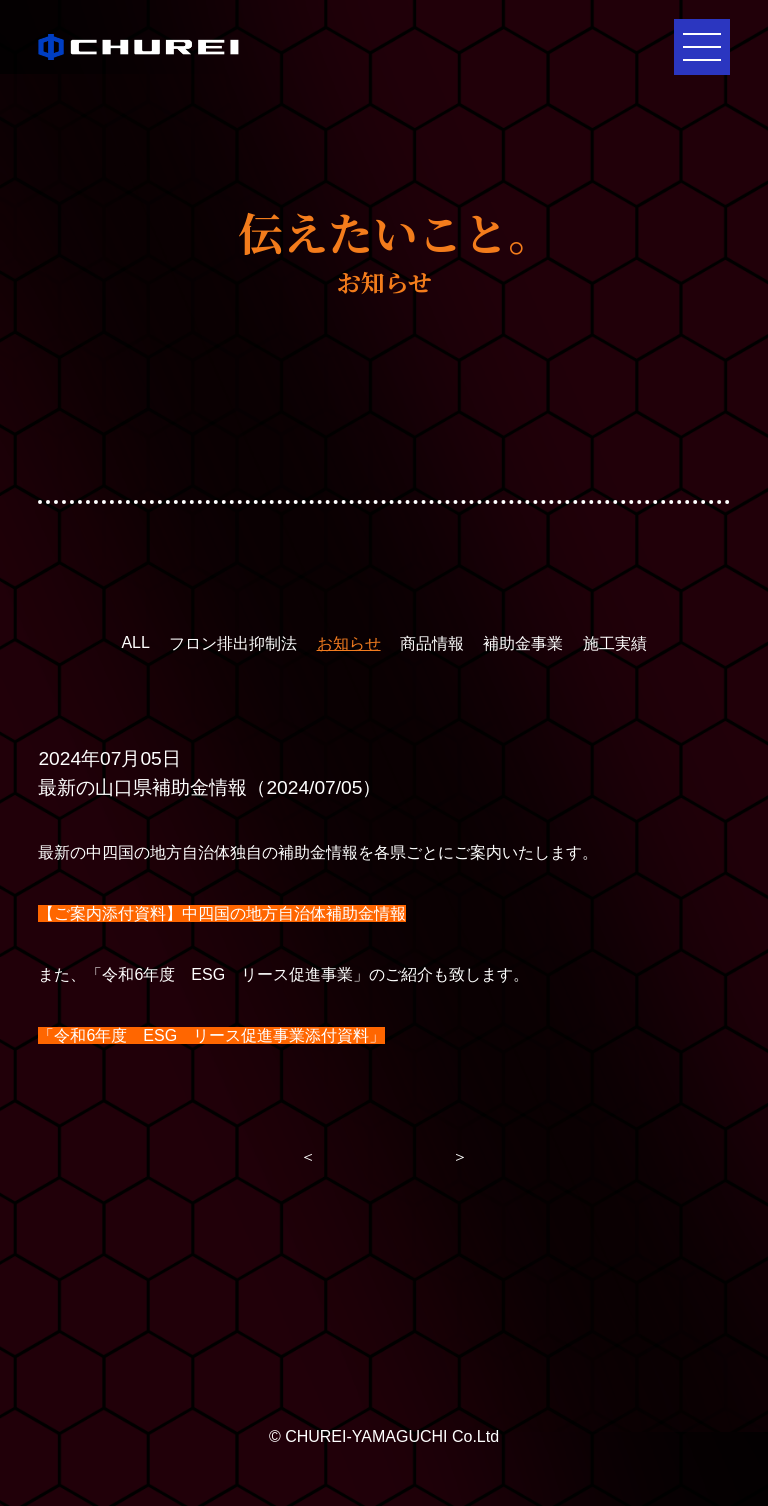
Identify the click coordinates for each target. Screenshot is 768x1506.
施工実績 (615, 643)
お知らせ (349, 643)
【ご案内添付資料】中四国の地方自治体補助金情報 (222, 913)
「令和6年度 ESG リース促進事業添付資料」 (211, 1035)
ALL (135, 642)
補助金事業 (523, 643)
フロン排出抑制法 (233, 643)
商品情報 (432, 643)
